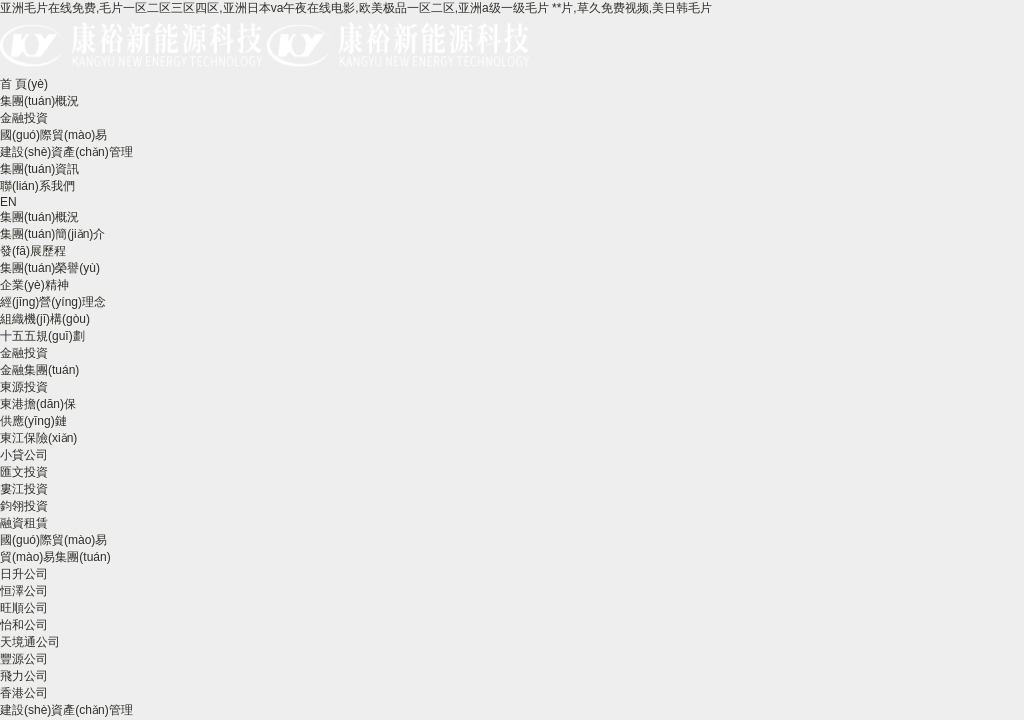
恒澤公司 (24, 591)
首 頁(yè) (24, 84)
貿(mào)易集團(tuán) (55, 557)
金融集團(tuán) (39, 370)
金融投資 (24, 118)
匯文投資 (24, 472)
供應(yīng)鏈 (33, 421)
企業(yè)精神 (34, 285)
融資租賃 (24, 523)
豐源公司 (24, 659)
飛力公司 (24, 676)
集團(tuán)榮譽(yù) (50, 268)
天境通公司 (30, 642)
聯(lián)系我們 (37, 186)
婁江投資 (24, 489)
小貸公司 (24, 455)
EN (8, 202)
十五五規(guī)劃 (42, 336)
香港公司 (24, 693)
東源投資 (24, 387)
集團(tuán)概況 (39, 101)
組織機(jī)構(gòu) (45, 319)
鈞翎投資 (24, 506)
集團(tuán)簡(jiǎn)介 (52, 234)
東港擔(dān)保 (38, 404)
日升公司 (24, 574)
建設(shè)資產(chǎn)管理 (66, 152)
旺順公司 (24, 608)
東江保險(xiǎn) (38, 438)
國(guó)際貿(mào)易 (53, 135)
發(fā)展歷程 (33, 251)
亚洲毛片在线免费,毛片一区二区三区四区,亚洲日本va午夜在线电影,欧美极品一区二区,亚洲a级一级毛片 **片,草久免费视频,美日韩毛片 (356, 8)
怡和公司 (24, 625)
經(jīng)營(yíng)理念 (53, 302)
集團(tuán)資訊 (39, 169)
